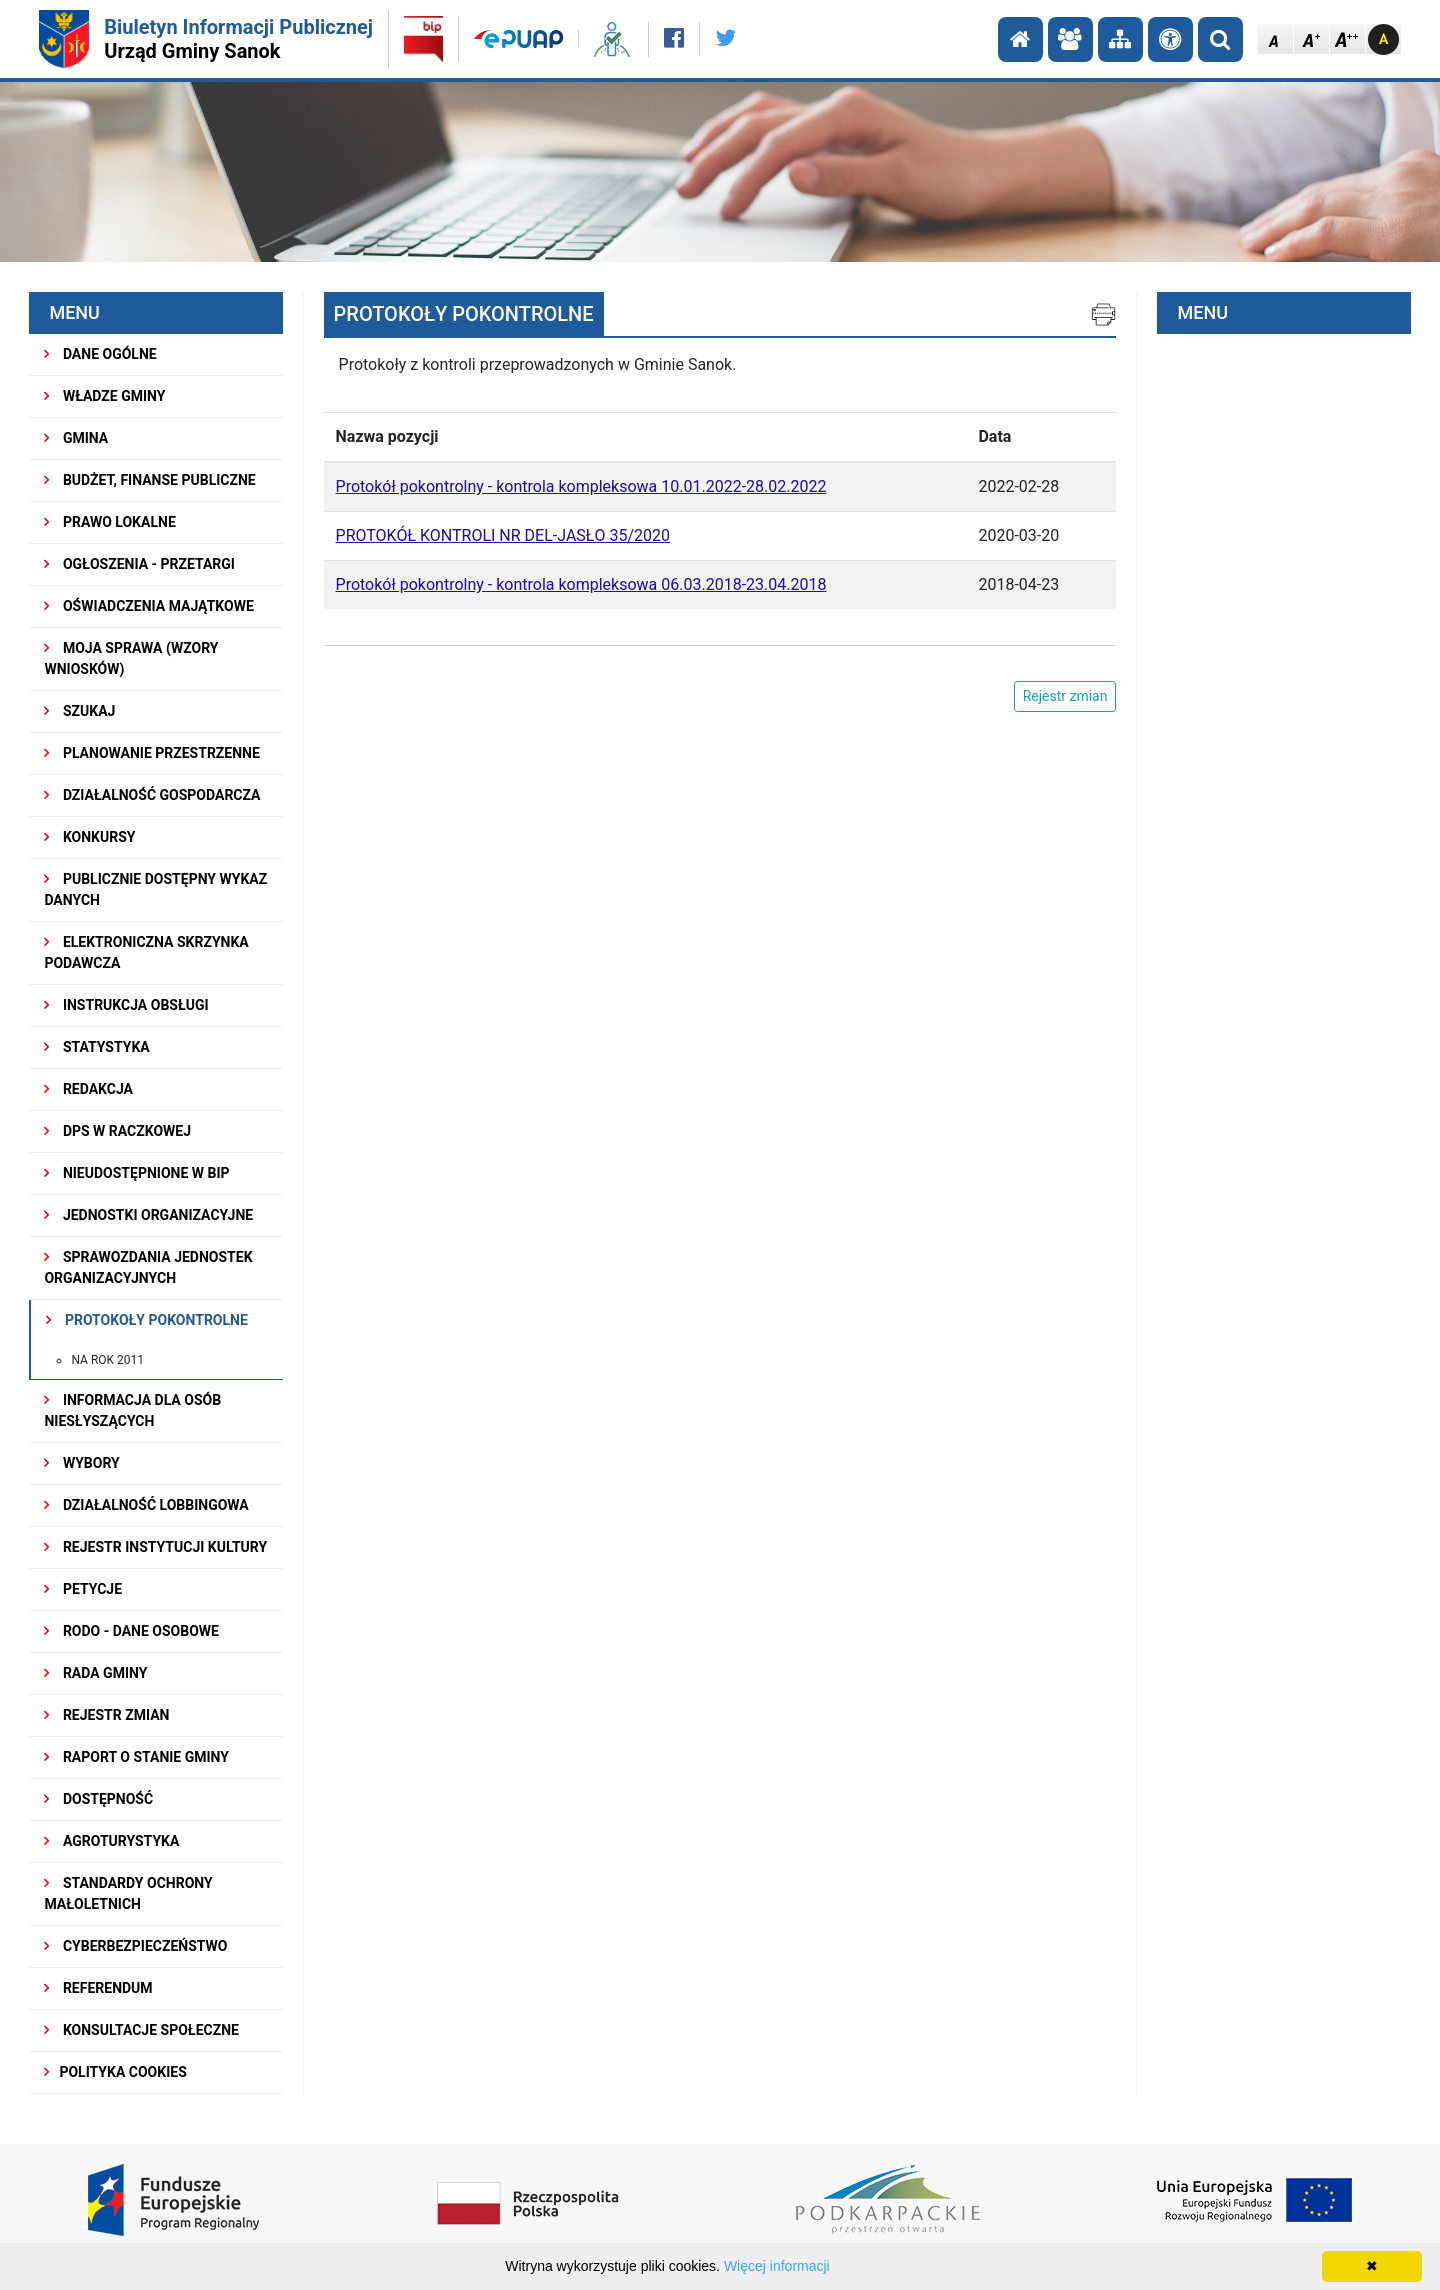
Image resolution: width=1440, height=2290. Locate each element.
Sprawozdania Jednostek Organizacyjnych (148, 1267)
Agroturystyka (111, 1841)
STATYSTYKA (96, 1047)
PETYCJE (83, 1589)
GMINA (76, 438)
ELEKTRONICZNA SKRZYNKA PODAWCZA (146, 952)
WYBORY (81, 1463)
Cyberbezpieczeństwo (135, 1946)
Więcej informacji (777, 2266)
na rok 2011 (107, 1360)
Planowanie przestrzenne (151, 753)
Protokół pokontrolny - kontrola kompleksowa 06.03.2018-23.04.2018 (581, 584)
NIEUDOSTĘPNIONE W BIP (136, 1173)
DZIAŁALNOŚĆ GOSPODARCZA (152, 795)
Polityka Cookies (115, 2072)
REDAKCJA (88, 1089)
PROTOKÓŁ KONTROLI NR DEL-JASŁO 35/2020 (503, 535)
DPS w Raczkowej (117, 1131)
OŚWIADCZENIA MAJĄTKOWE (148, 606)
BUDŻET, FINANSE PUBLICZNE (149, 480)
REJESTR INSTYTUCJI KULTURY (155, 1547)
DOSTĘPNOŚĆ (98, 1799)
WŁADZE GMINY (104, 396)
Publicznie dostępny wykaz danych (155, 889)
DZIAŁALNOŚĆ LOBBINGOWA (146, 1505)
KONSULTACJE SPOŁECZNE (141, 2030)
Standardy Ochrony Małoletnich (128, 1893)
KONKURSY (89, 837)
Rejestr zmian (106, 1715)
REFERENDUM (98, 1988)
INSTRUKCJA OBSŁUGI (126, 1005)
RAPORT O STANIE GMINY (136, 1757)
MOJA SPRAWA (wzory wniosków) (131, 658)
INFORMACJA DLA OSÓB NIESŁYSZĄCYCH (132, 1410)
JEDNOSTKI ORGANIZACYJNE (148, 1215)
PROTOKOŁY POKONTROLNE (146, 1320)
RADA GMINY (95, 1673)
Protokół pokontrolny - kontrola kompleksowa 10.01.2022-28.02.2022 (581, 486)
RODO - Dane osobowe (131, 1631)
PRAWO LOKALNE (109, 522)
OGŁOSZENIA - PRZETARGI (139, 564)
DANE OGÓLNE (100, 354)
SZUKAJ (79, 711)
